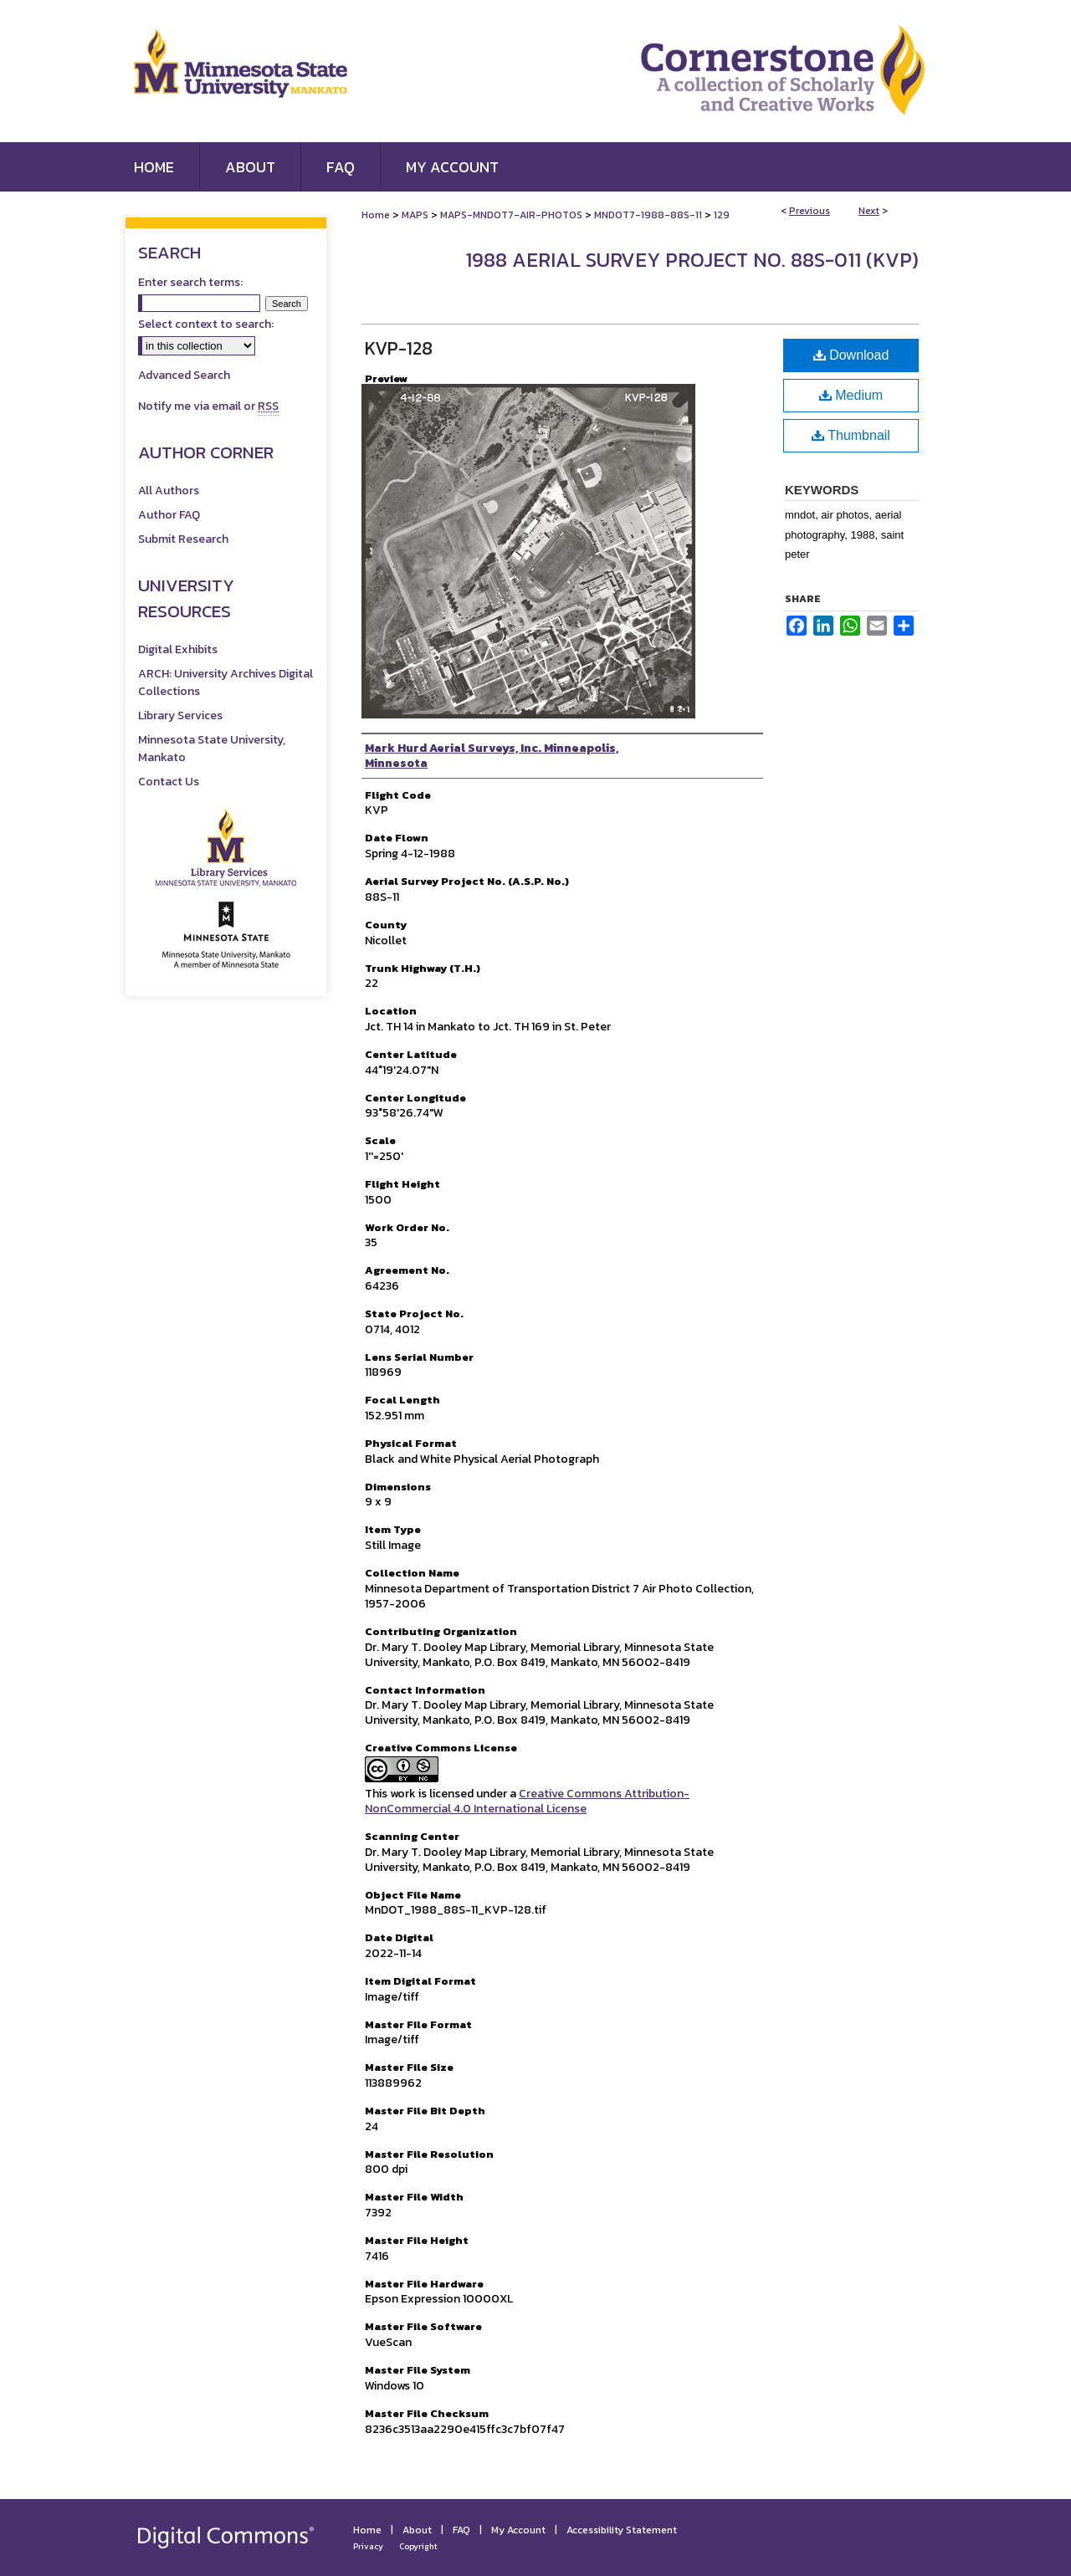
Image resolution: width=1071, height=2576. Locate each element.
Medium (851, 395)
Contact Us (168, 781)
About (417, 2530)
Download (851, 355)
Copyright (418, 2546)
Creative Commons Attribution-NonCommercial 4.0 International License (527, 1801)
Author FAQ (169, 515)
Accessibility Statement (621, 2530)
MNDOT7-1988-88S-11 (648, 214)
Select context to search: (206, 324)
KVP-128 (399, 348)
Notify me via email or (208, 406)
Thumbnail (851, 435)
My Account (518, 2530)
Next (868, 210)
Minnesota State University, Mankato (211, 748)
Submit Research (183, 539)
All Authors (168, 490)
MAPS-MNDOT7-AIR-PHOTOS (511, 214)
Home (375, 214)
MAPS (415, 214)
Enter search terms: (190, 282)
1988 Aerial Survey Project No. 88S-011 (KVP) (692, 259)
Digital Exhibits (178, 649)
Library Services (180, 715)
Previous (809, 210)
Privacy (368, 2546)
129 (722, 214)
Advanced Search (184, 375)
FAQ (461, 2530)
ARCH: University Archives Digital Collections (225, 682)
